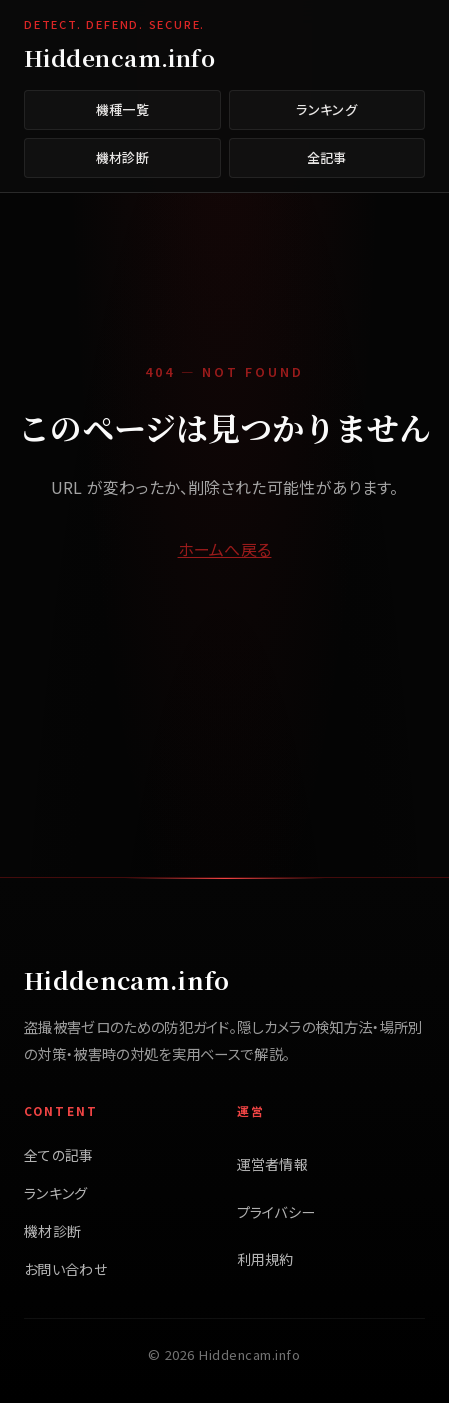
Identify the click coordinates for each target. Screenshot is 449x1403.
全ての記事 (59, 1155)
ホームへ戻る (225, 549)
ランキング (326, 109)
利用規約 (265, 1259)
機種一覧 (122, 109)
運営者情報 (273, 1164)
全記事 (327, 157)
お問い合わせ (65, 1269)
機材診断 (122, 157)
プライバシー (276, 1212)
